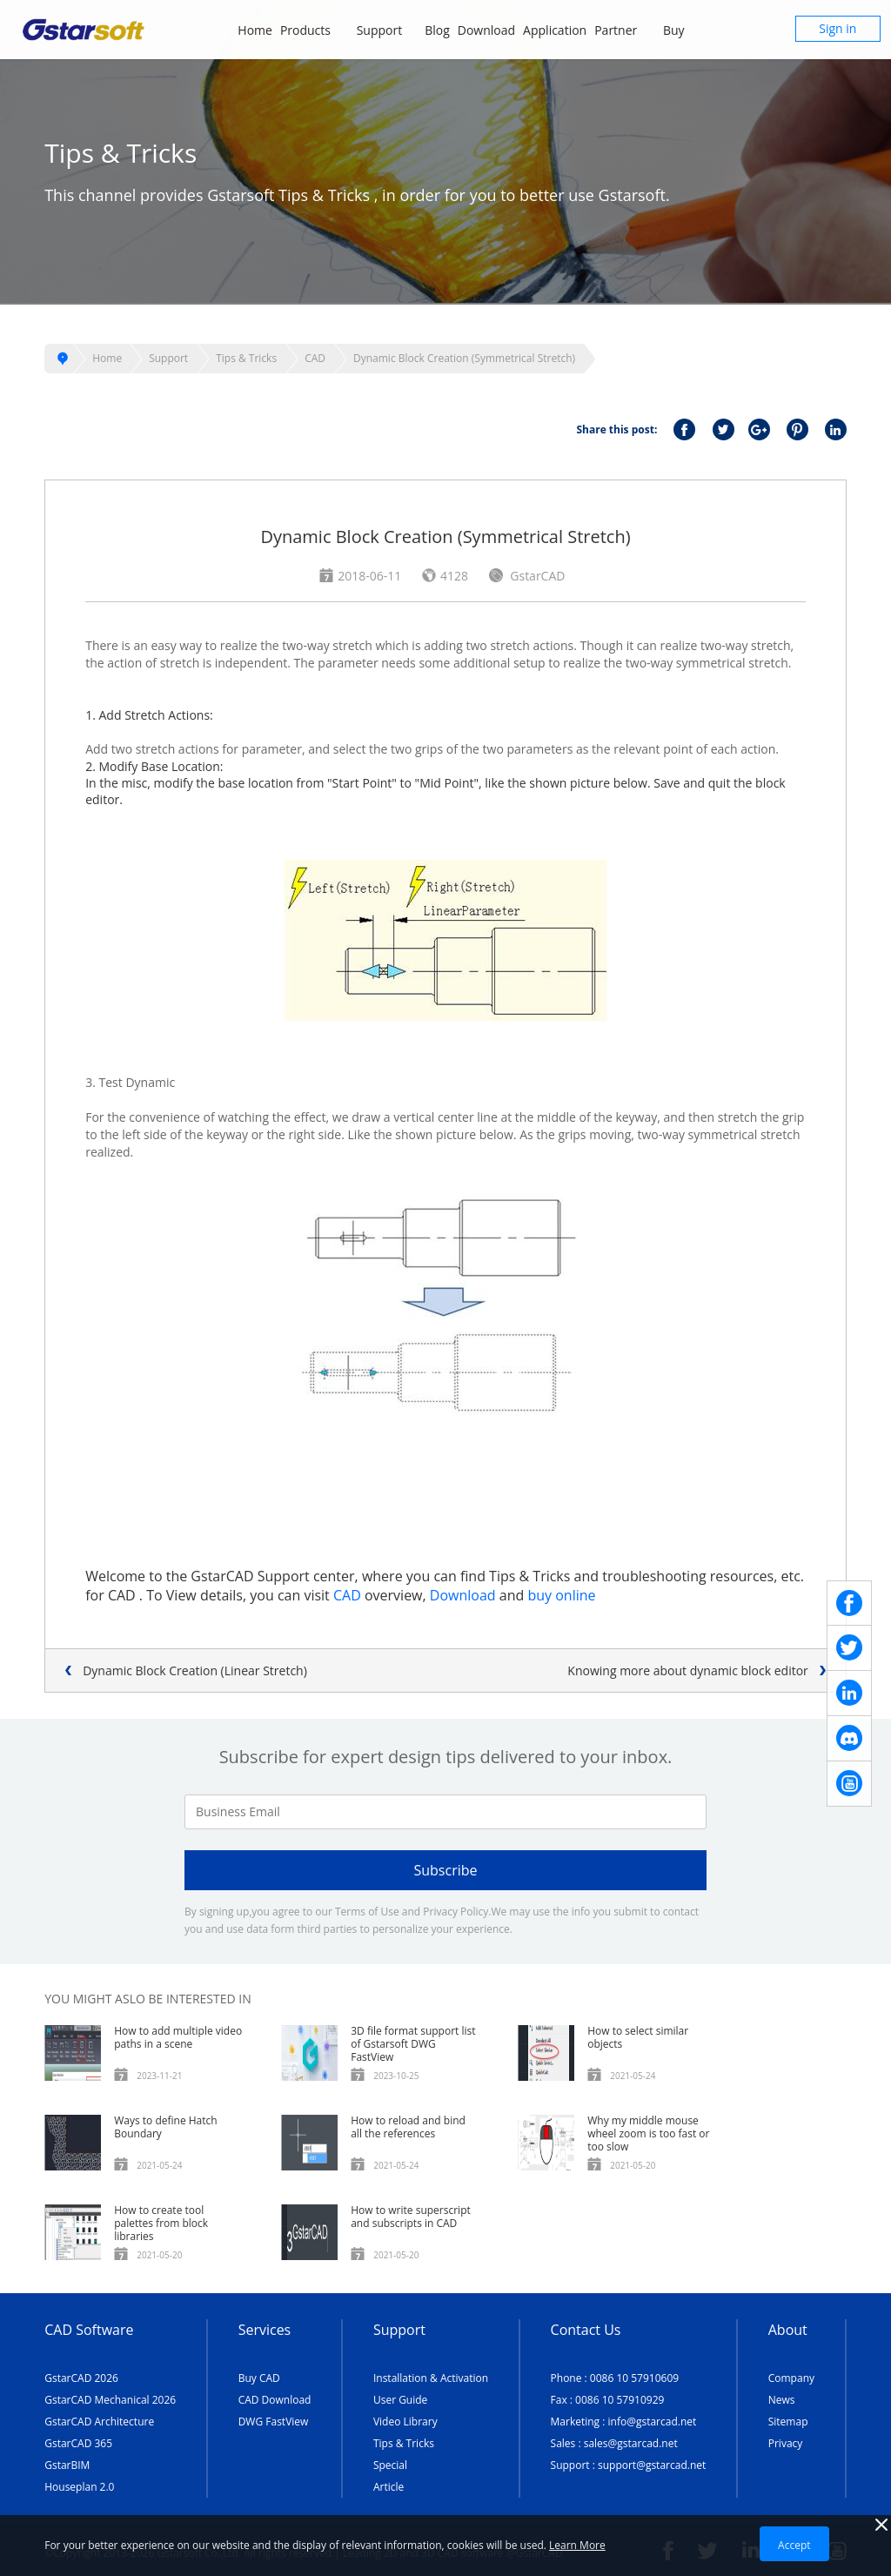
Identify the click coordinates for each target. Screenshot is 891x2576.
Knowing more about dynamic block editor (687, 1670)
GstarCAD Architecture (99, 2421)
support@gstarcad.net (652, 2465)
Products (314, 30)
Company (791, 2378)
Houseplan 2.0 (79, 2486)
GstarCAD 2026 (81, 2378)
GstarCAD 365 (78, 2443)
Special (390, 2465)
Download (486, 30)
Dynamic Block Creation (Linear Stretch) (195, 1670)
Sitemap (788, 2421)
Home (255, 30)
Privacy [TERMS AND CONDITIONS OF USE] (785, 2443)
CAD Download (275, 2399)
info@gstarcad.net (652, 2421)
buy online (561, 1595)
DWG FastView (273, 2421)
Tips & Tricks (246, 358)
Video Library (405, 2421)
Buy (682, 30)
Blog (437, 30)
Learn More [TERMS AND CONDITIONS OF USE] (577, 2545)
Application (554, 30)
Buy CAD (259, 2378)
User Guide (400, 2399)
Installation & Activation (430, 2378)
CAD (315, 358)
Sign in (837, 28)
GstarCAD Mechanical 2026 (110, 2399)
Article (388, 2486)
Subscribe (445, 1870)
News (781, 2399)
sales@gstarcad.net (631, 2443)
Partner (624, 30)
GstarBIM (67, 2465)
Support (387, 30)
